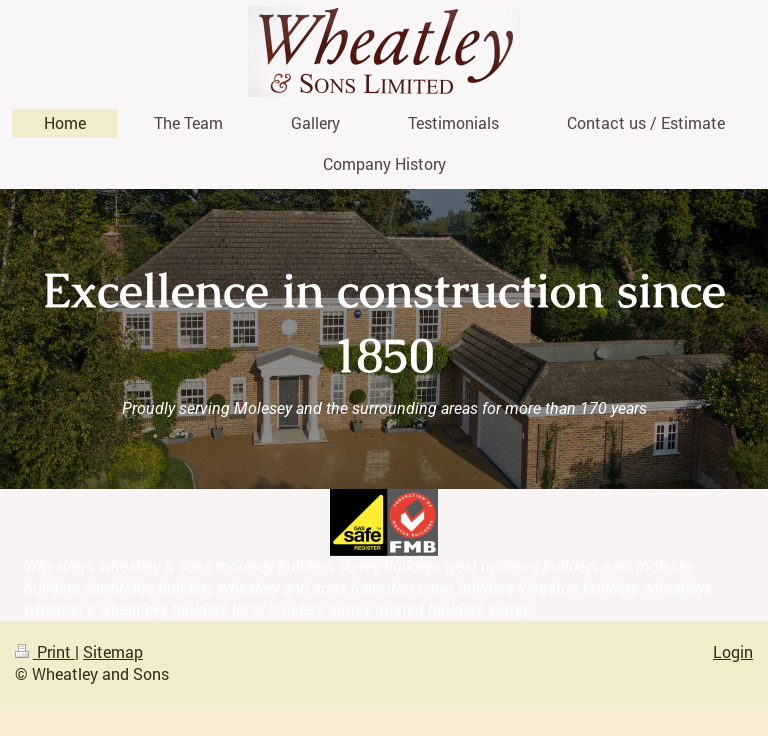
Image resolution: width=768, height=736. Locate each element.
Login (733, 651)
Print (45, 651)
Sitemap (113, 651)
